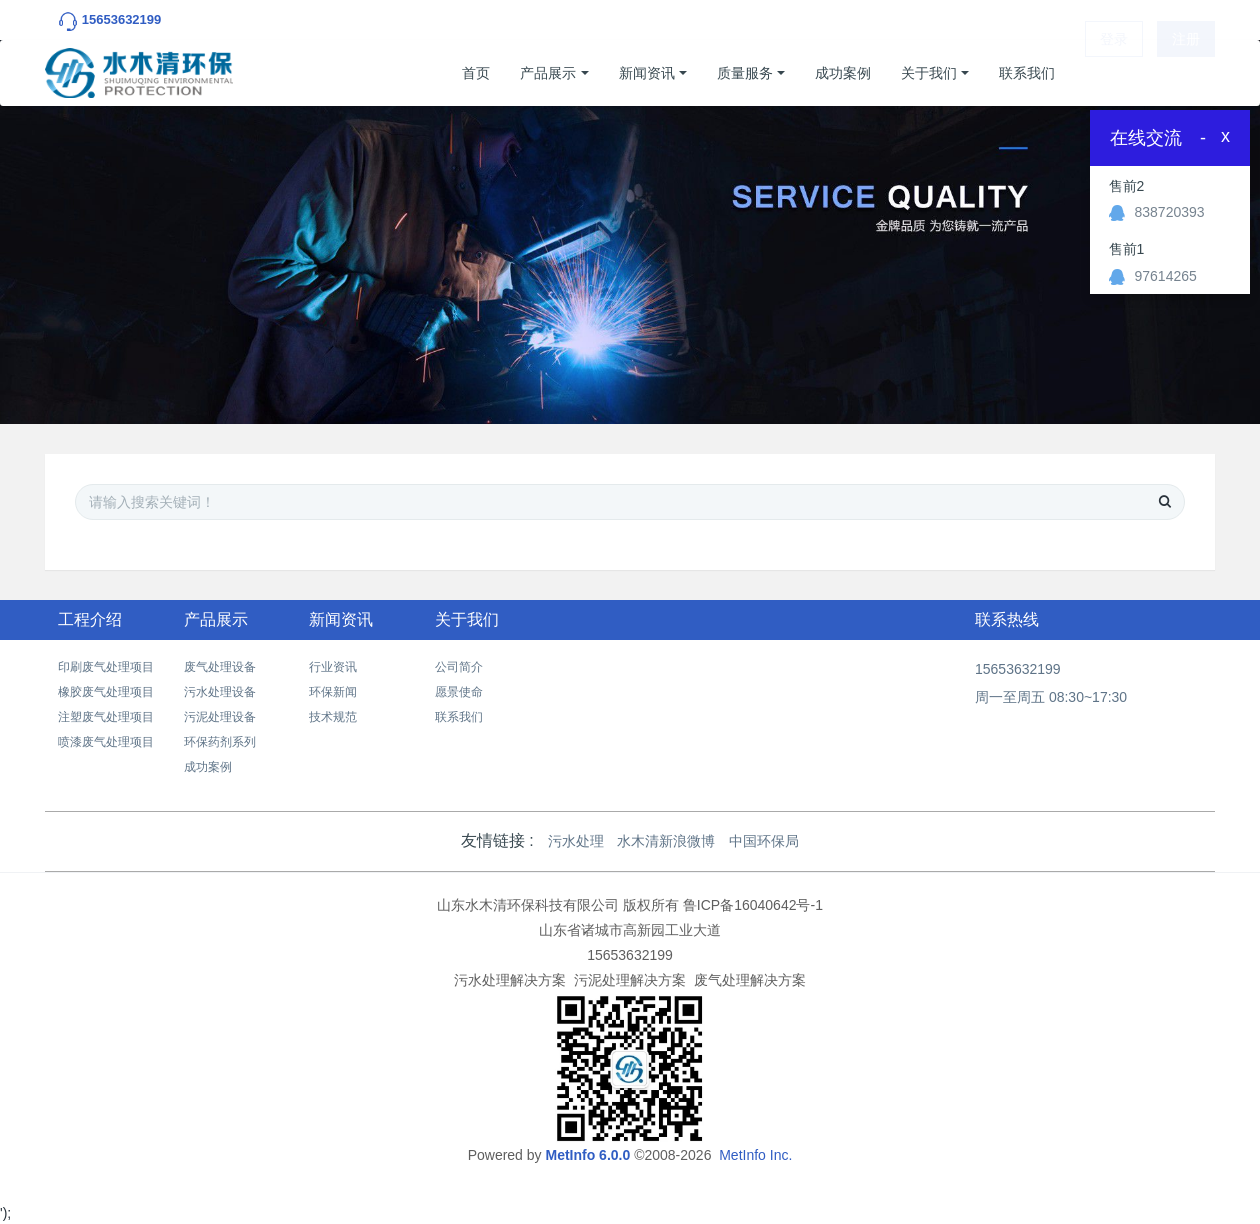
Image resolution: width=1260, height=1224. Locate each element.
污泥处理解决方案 (630, 980)
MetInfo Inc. (755, 1155)
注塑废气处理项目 (106, 717)
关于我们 (929, 73)
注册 (1186, 73)
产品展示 (548, 73)
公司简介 (459, 667)
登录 (1114, 73)
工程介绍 (90, 619)
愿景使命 (459, 692)
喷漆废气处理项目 (106, 742)
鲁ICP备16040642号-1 (753, 905)
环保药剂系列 (220, 742)
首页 (476, 73)
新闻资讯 (647, 73)
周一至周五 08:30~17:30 (1051, 697)
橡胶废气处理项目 (106, 692)
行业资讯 (333, 667)
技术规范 (333, 717)
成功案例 (843, 73)
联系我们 (1027, 73)
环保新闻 (333, 692)
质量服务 (745, 73)
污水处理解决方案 (510, 980)
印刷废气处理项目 (106, 667)
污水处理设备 (220, 692)
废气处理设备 (220, 667)
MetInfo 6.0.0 (587, 1155)
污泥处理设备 (220, 717)
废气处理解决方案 (750, 980)
